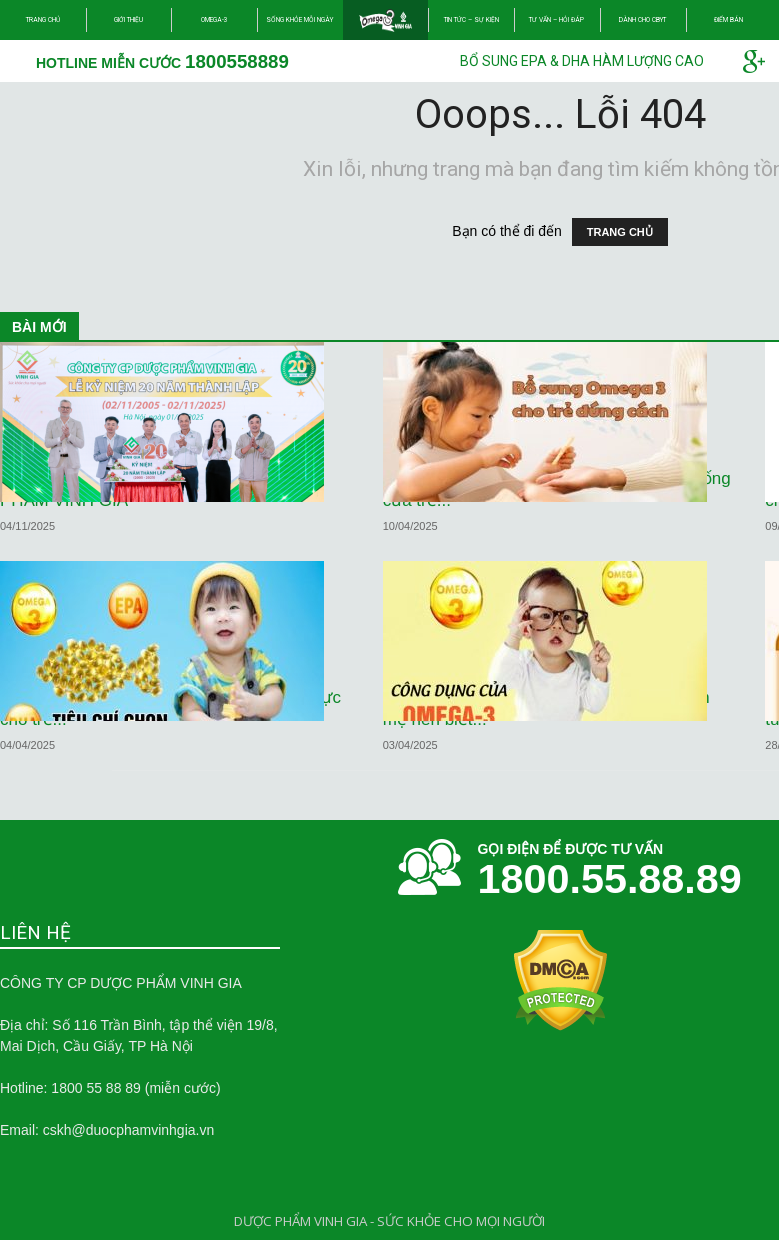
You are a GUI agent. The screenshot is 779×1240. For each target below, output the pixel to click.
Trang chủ (43, 20)
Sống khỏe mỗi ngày (299, 20)
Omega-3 (214, 20)
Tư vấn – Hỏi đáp (556, 20)
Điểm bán (728, 20)
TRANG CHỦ (620, 232)
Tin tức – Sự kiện (471, 20)
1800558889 (237, 61)
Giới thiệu (128, 20)
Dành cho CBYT (642, 20)
